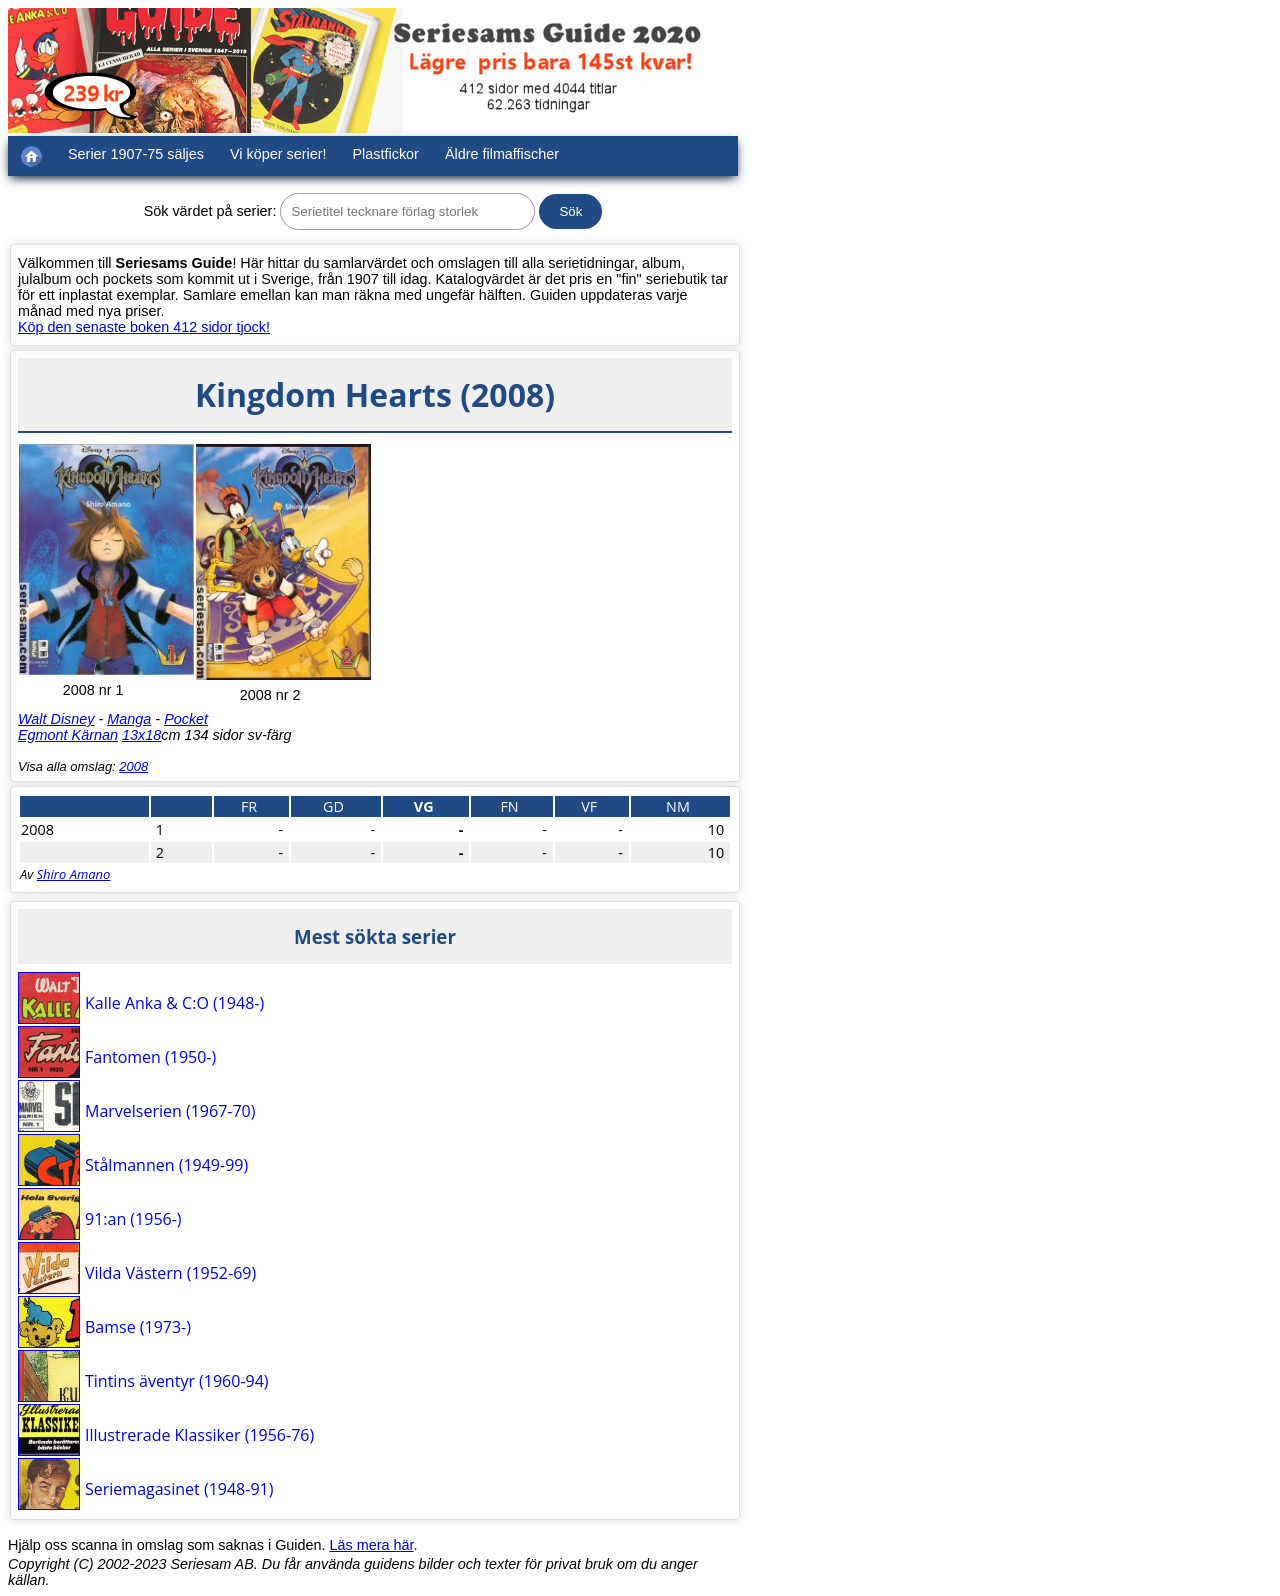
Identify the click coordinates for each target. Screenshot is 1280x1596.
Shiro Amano (74, 874)
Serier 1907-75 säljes (136, 154)
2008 (133, 766)
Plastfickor (386, 154)
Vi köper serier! (278, 154)
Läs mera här (372, 1545)
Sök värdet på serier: (210, 211)
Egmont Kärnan (68, 735)
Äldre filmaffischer (502, 154)
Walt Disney (56, 719)
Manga (129, 719)
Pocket (186, 719)
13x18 (141, 735)
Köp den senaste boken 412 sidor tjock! (144, 327)
